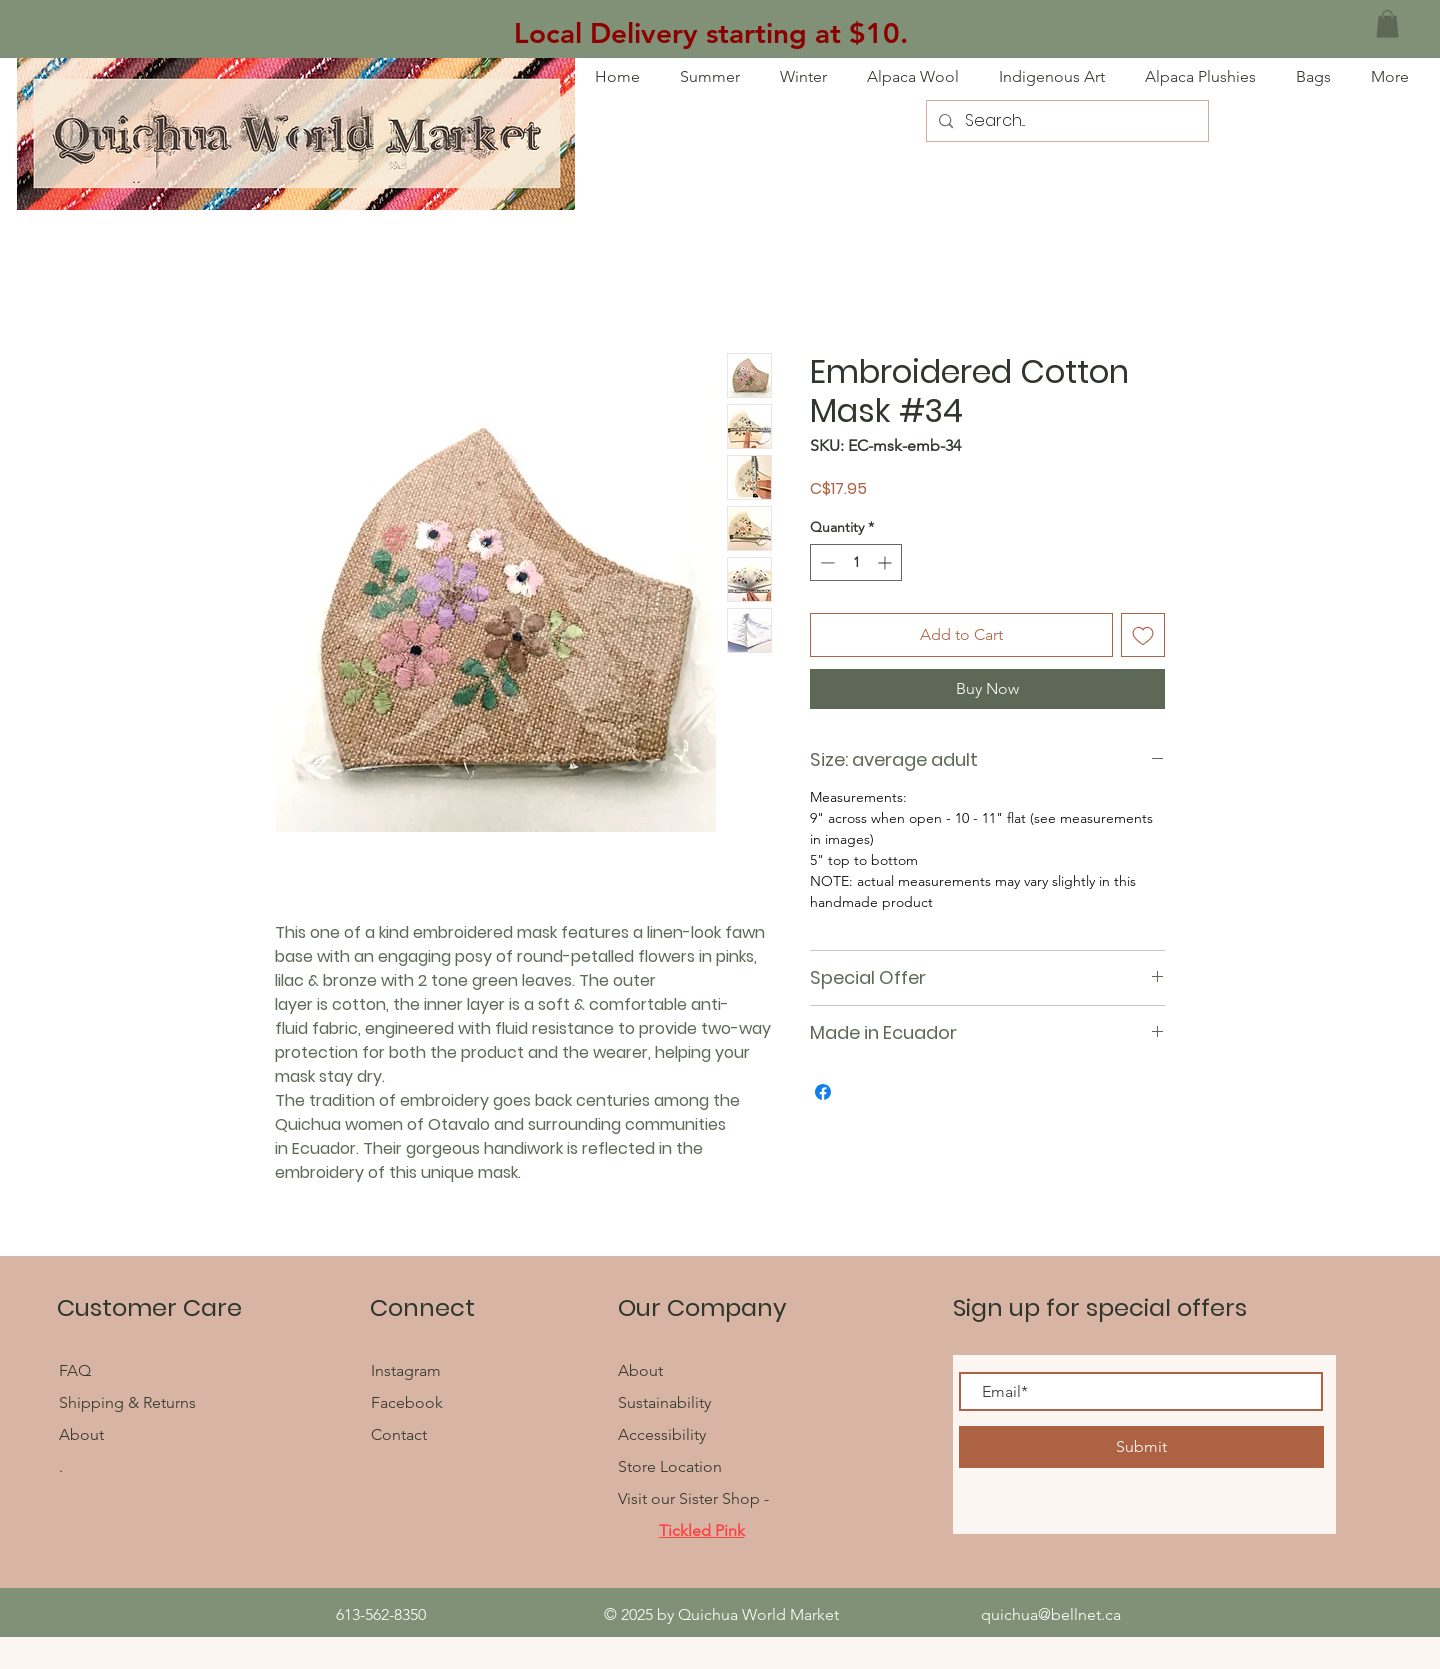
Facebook (409, 1402)
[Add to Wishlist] (1143, 635)
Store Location (670, 1466)
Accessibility (662, 1434)
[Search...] (1065, 121)
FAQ (77, 1370)
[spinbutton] (856, 562)
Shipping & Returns (127, 1402)
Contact (399, 1434)
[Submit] (1141, 1447)
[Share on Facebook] (823, 1092)
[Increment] (886, 562)
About (81, 1434)
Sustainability (664, 1402)
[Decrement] (825, 562)
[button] (1387, 23)
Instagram (406, 1370)
